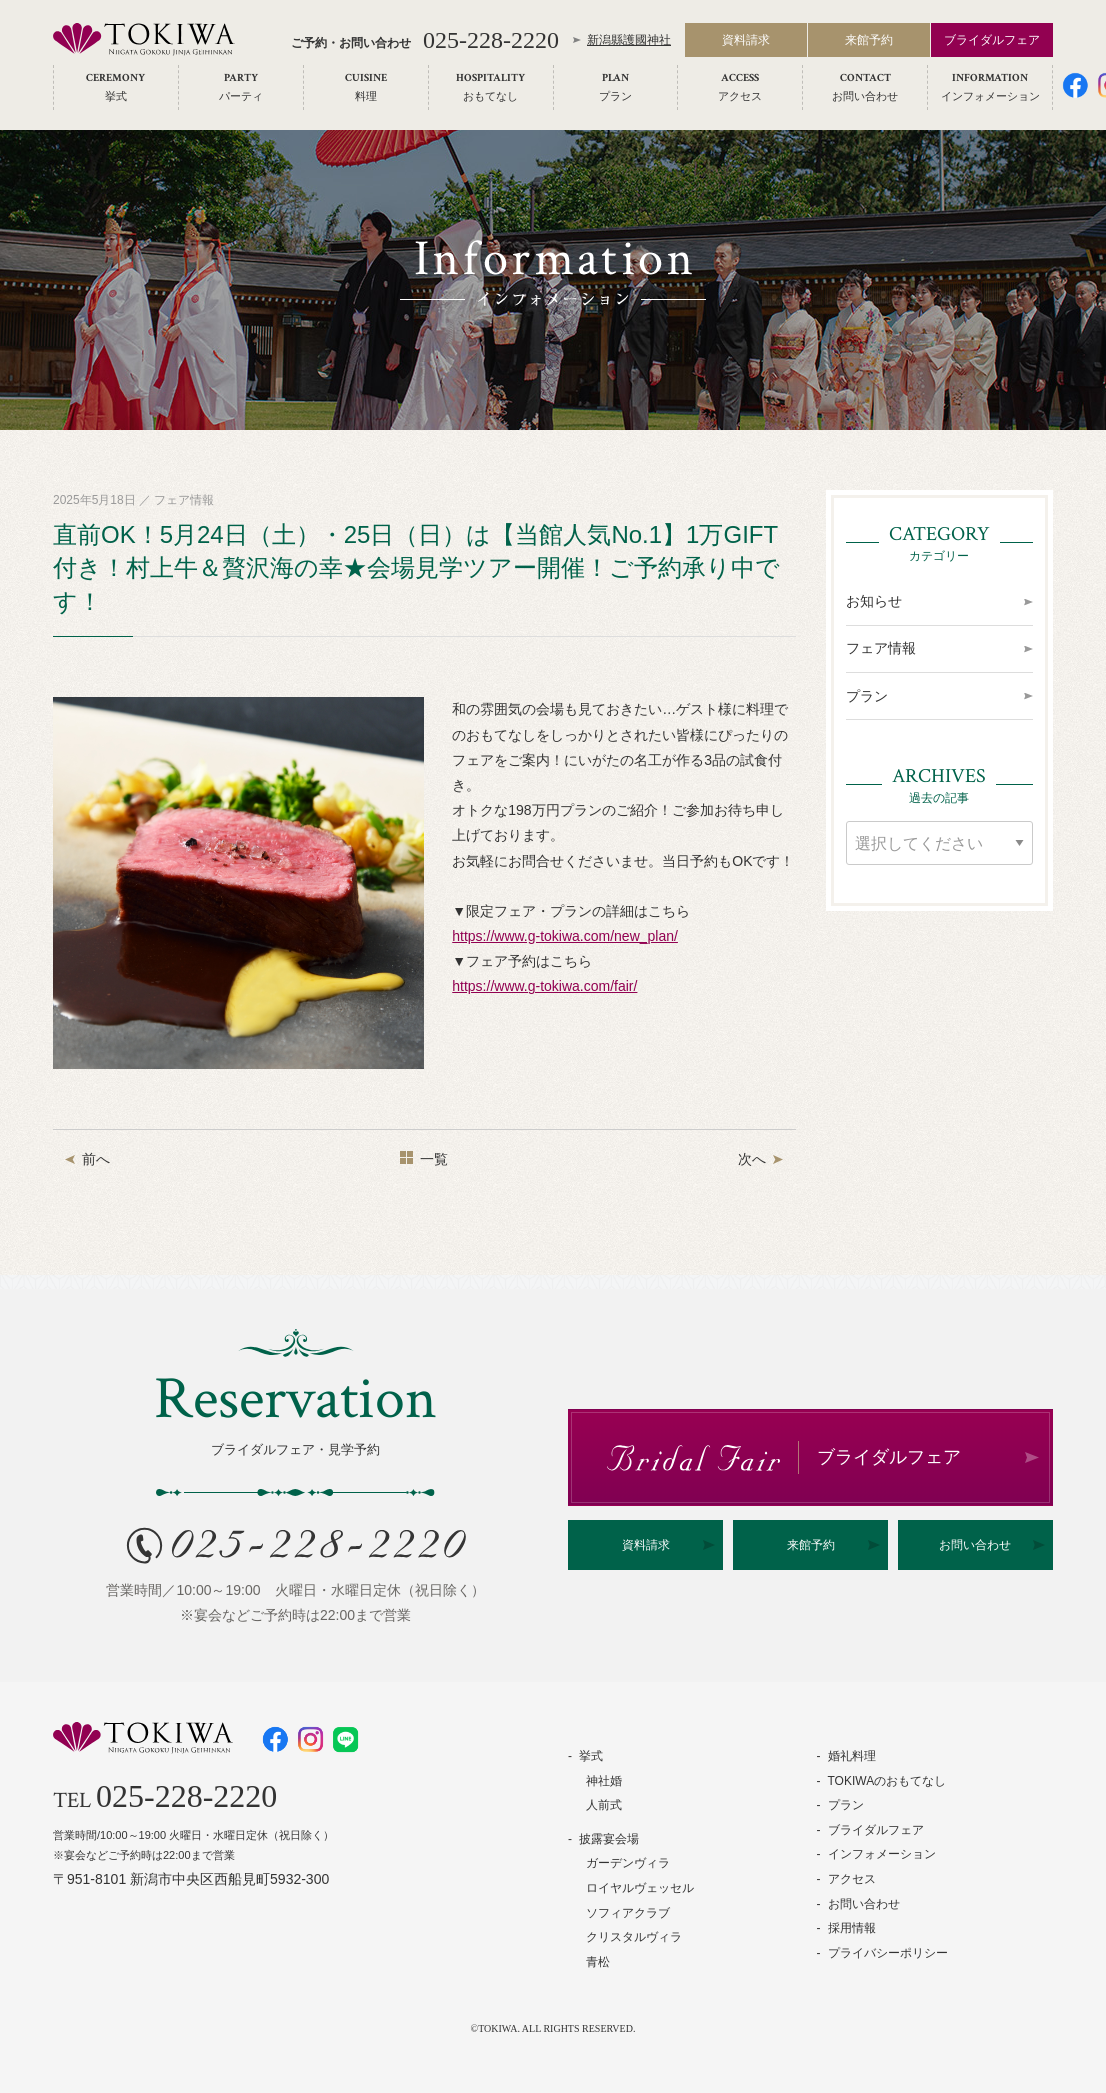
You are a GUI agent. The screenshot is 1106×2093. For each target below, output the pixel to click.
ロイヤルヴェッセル (640, 1888)
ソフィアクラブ (628, 1913)
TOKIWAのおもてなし (887, 1781)
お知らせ (874, 601)
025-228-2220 (491, 42)
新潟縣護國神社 (629, 42)
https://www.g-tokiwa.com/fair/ (544, 986)
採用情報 (852, 1928)
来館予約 (869, 42)
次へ (752, 1159)
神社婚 (604, 1781)
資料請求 (746, 42)
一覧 (434, 1159)
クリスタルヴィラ (634, 1937)
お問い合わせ (975, 1545)
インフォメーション (882, 1854)
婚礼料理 (852, 1756)
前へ (96, 1159)
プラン (867, 696)
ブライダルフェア (992, 42)
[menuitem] (116, 89)
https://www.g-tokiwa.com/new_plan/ (565, 936)
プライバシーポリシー (888, 1953)
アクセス (852, 1879)
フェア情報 (881, 648)
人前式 (604, 1805)
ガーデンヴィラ (628, 1863)
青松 (598, 1962)
